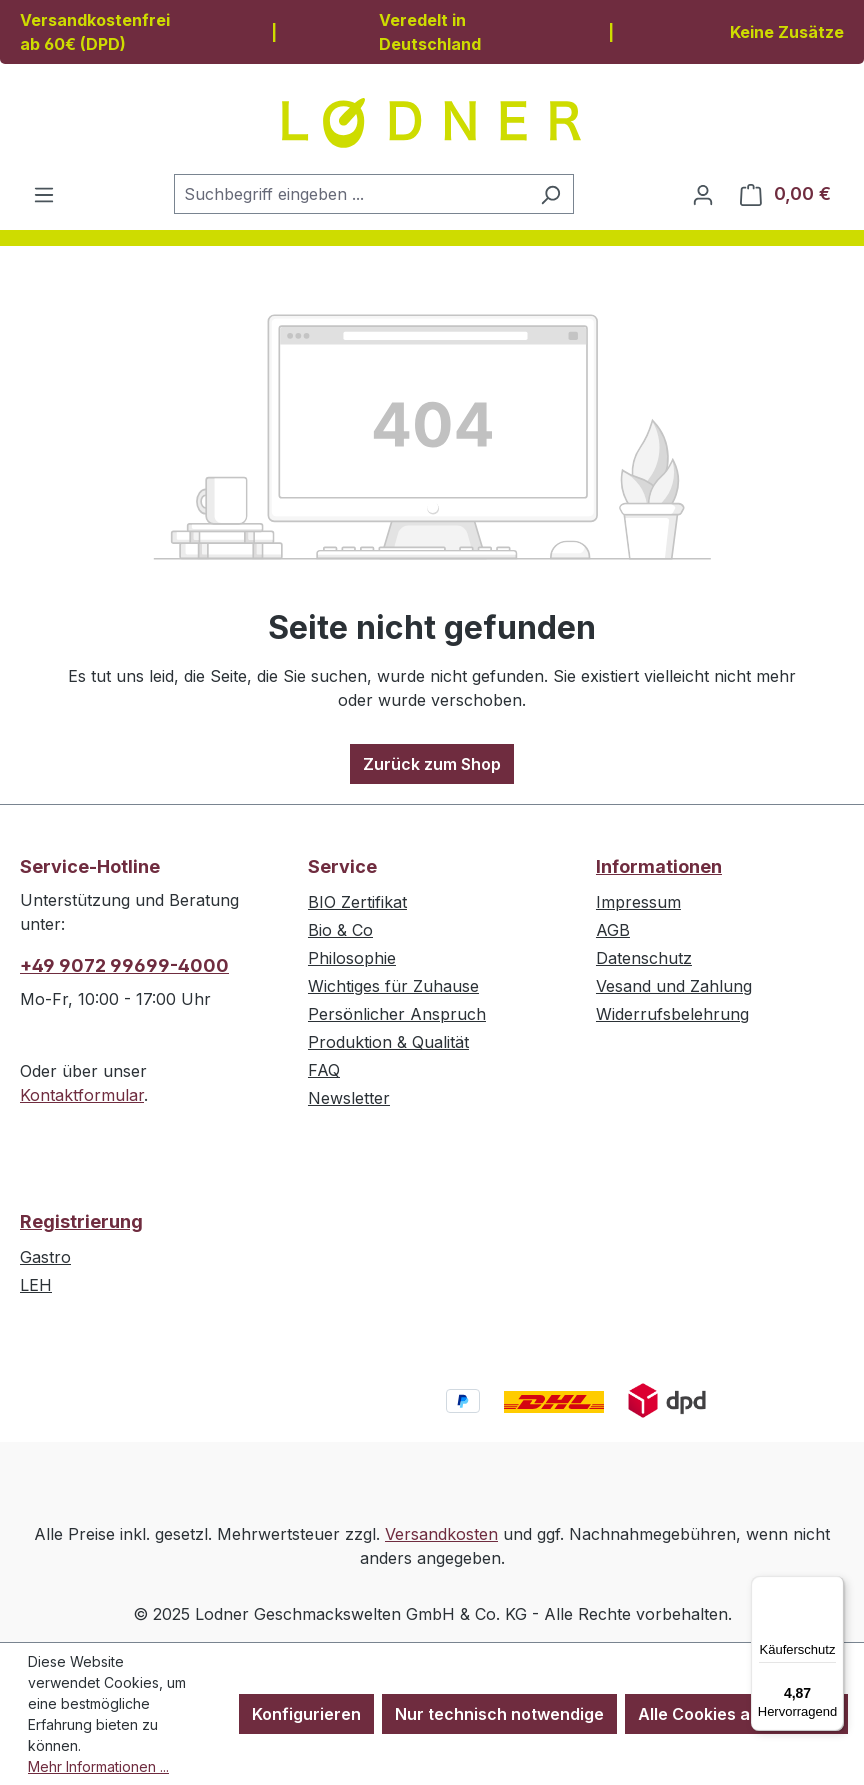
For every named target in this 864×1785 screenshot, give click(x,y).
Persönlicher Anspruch (397, 1014)
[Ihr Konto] (703, 194)
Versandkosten (441, 1534)
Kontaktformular (82, 1095)
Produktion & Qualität (388, 1042)
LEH (36, 1285)
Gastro (45, 1257)
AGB (613, 930)
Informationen (659, 866)
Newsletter (349, 1098)
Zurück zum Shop (432, 764)
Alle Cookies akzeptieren (736, 1714)
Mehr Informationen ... (98, 1766)
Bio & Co (340, 930)
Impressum (638, 902)
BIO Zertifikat (357, 902)
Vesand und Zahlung (674, 986)
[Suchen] (550, 194)
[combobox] (351, 194)
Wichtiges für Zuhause (393, 986)
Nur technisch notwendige (499, 1714)
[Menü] (44, 194)
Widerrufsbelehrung (672, 1014)
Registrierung (81, 1221)
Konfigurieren (306, 1714)
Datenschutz (644, 958)
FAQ (324, 1070)
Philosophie (352, 958)
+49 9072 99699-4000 (124, 965)
